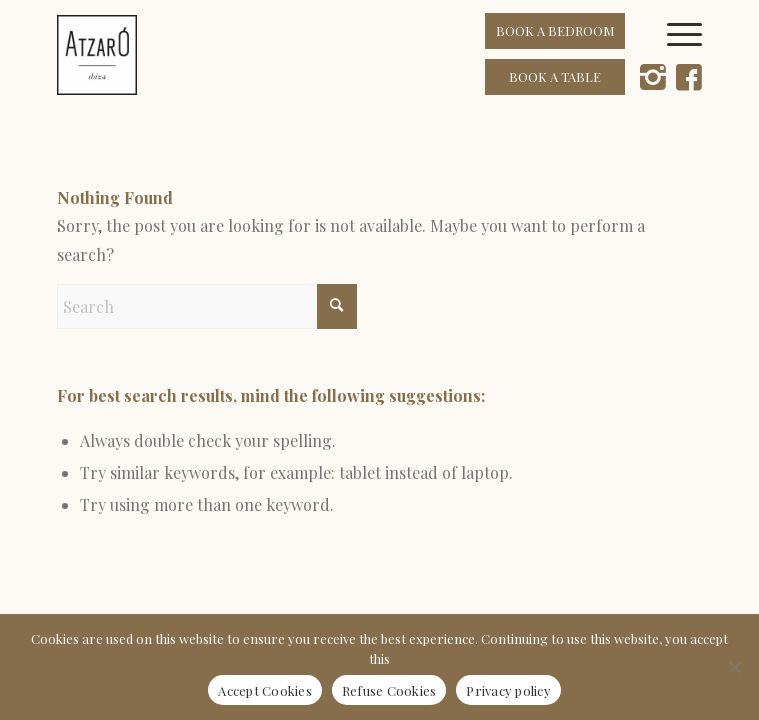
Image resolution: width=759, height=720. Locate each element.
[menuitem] (692, 55)
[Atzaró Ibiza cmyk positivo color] (315, 55)
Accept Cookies (265, 690)
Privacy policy (508, 690)
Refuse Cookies (389, 690)
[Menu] (692, 55)
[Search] (207, 306)
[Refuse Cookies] (734, 667)
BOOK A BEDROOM (555, 30)
